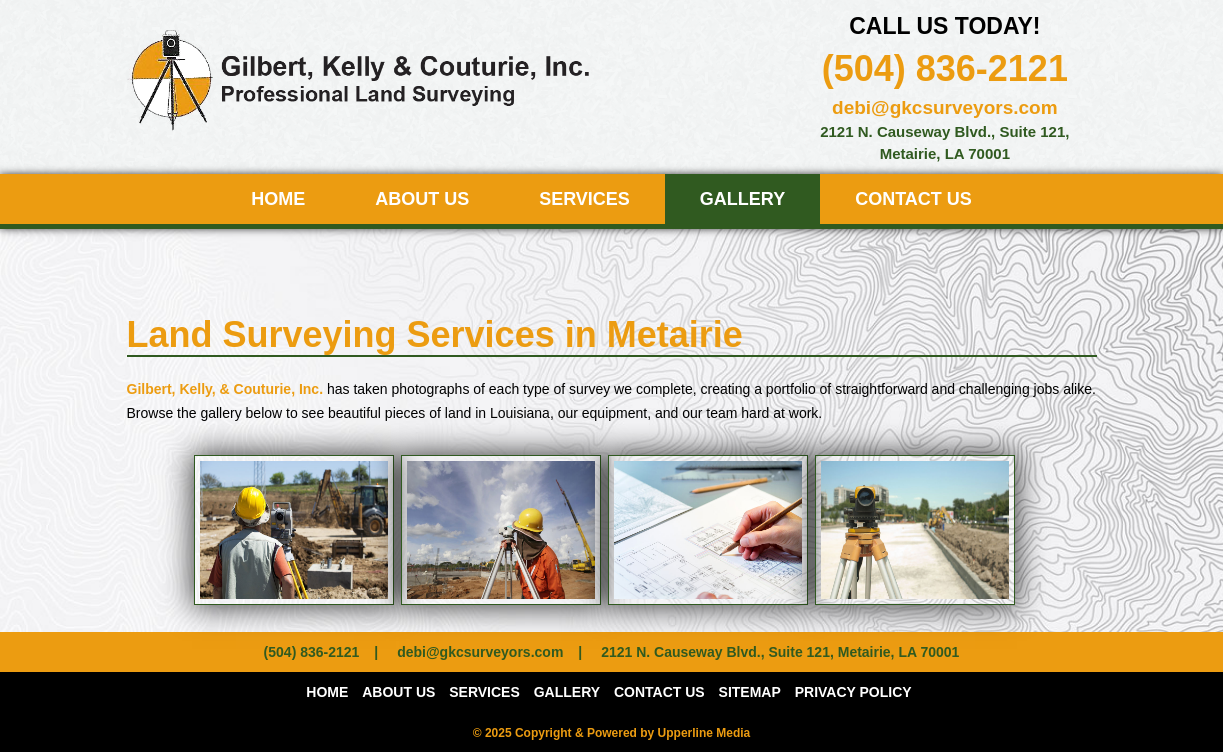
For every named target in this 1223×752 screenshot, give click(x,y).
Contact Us (913, 199)
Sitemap (750, 692)
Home (278, 199)
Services (584, 199)
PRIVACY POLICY (853, 692)
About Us (422, 199)
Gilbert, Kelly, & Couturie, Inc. (225, 389)
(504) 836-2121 (945, 68)
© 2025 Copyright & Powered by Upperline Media (612, 733)
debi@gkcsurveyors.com (945, 107)
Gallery (742, 199)
